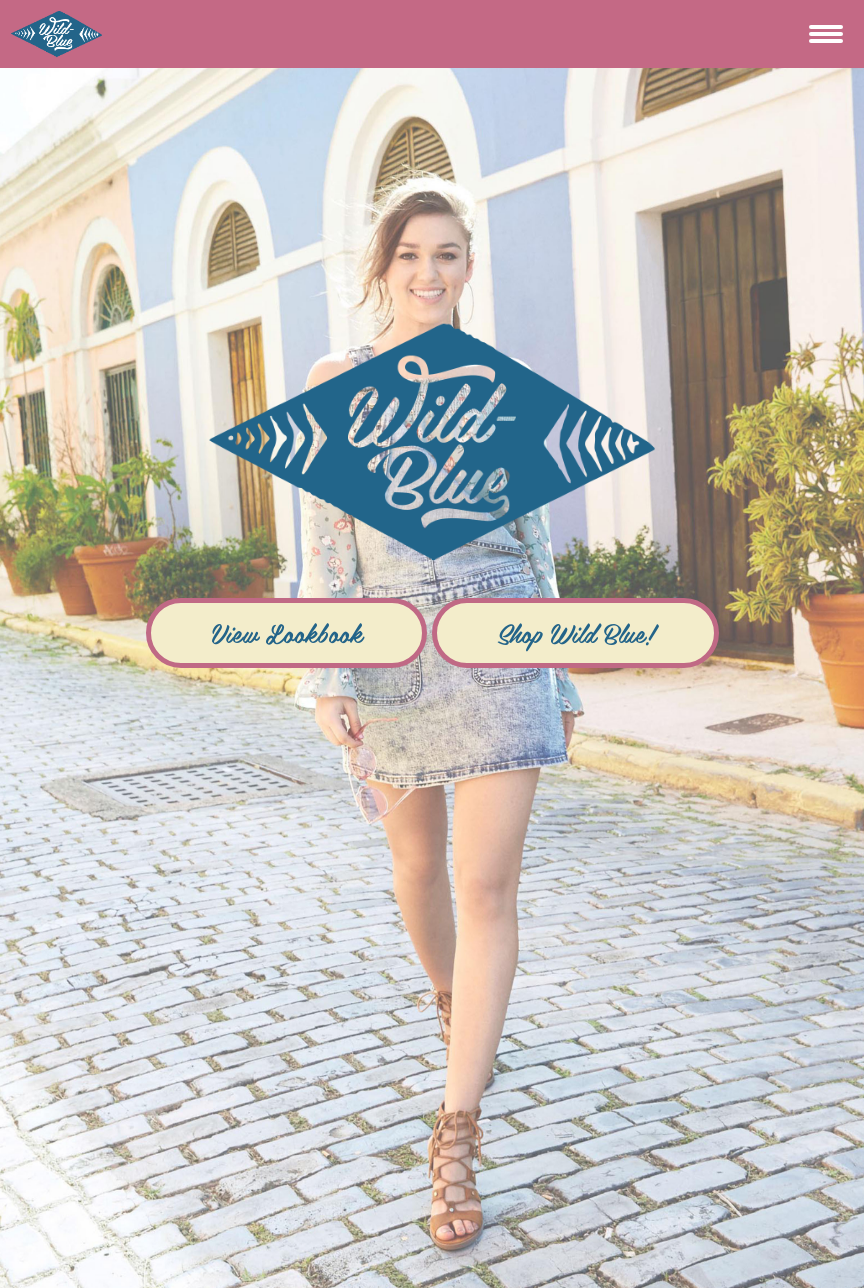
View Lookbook (286, 633)
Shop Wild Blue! (575, 633)
